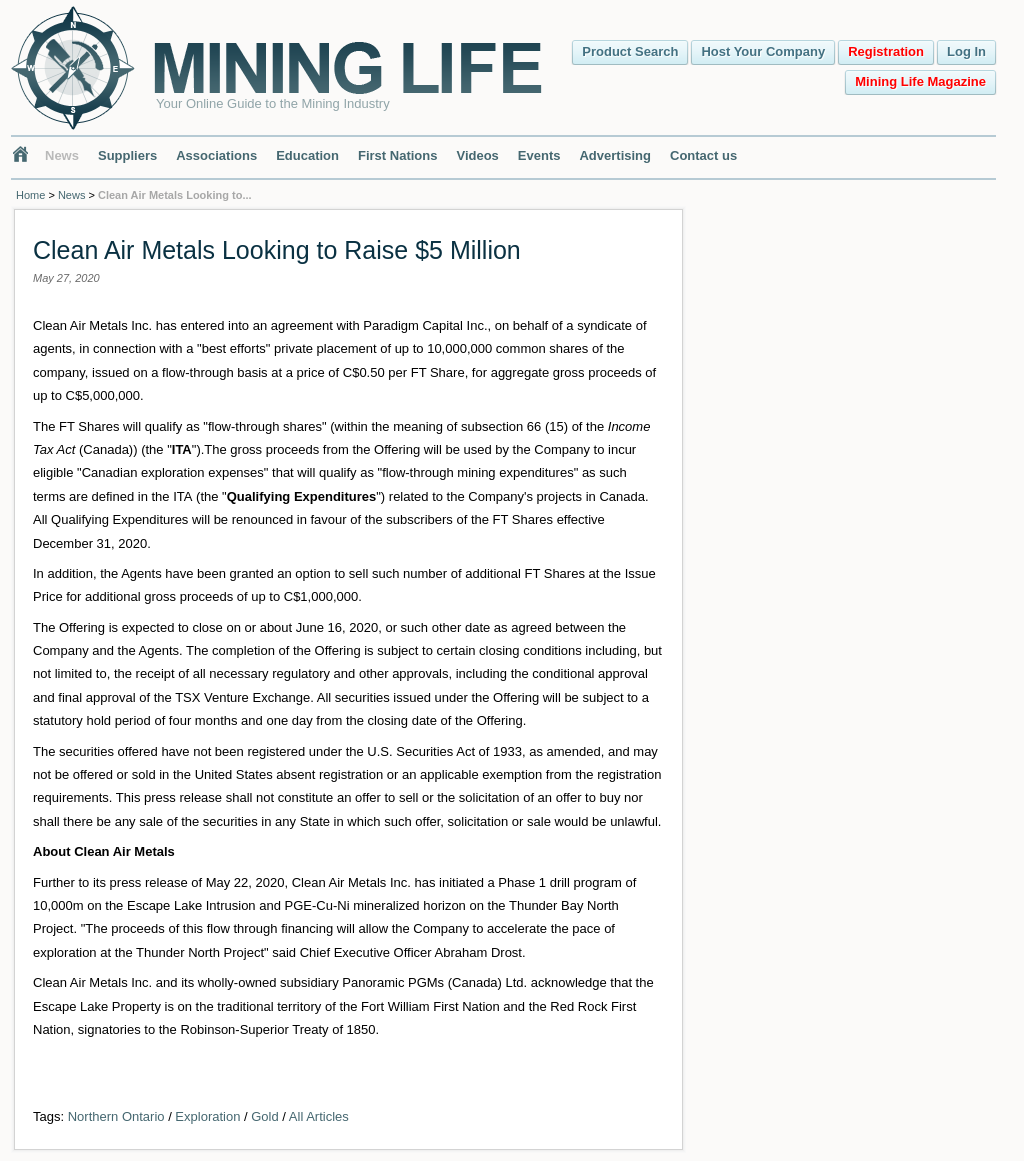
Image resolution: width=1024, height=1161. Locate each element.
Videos (477, 155)
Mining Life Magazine (920, 81)
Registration (886, 51)
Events (539, 155)
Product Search (630, 51)
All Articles (319, 1116)
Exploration (207, 1116)
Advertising (615, 155)
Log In (966, 51)
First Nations (397, 155)
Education (307, 155)
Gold (264, 1116)
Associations (216, 155)
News (62, 155)
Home (30, 195)
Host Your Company (763, 51)
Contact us (703, 155)
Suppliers (127, 155)
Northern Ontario (116, 1116)
